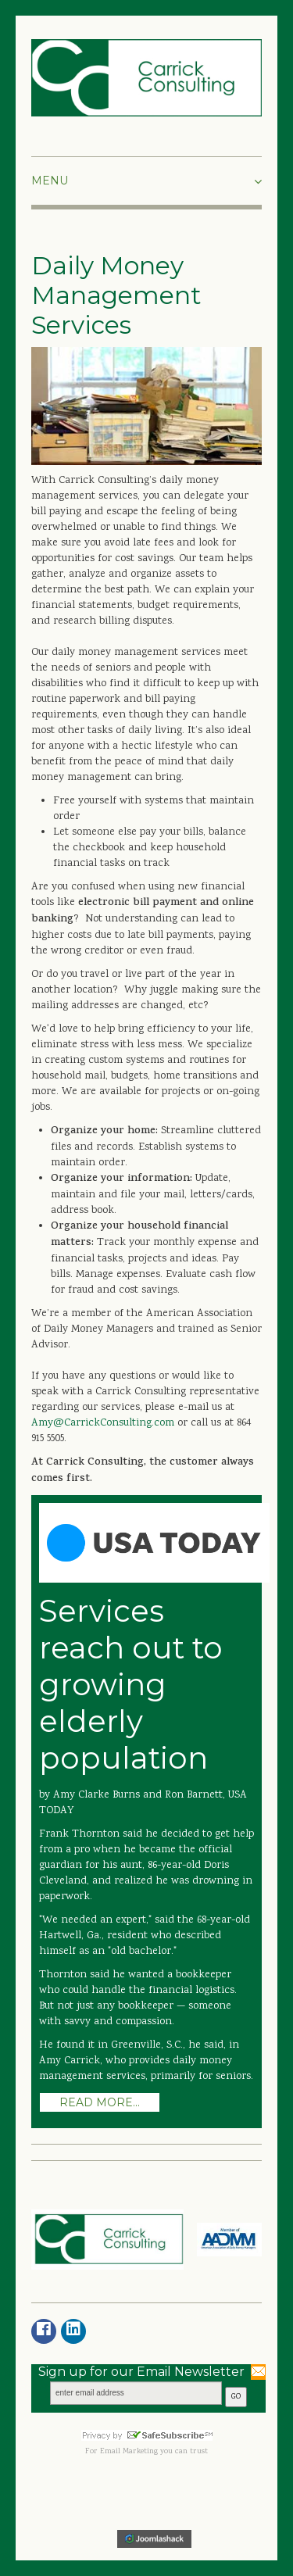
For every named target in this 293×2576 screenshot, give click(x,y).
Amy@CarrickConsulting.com (104, 1423)
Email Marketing (129, 2451)
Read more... (99, 2102)
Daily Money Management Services (116, 295)
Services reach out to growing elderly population (131, 1684)
